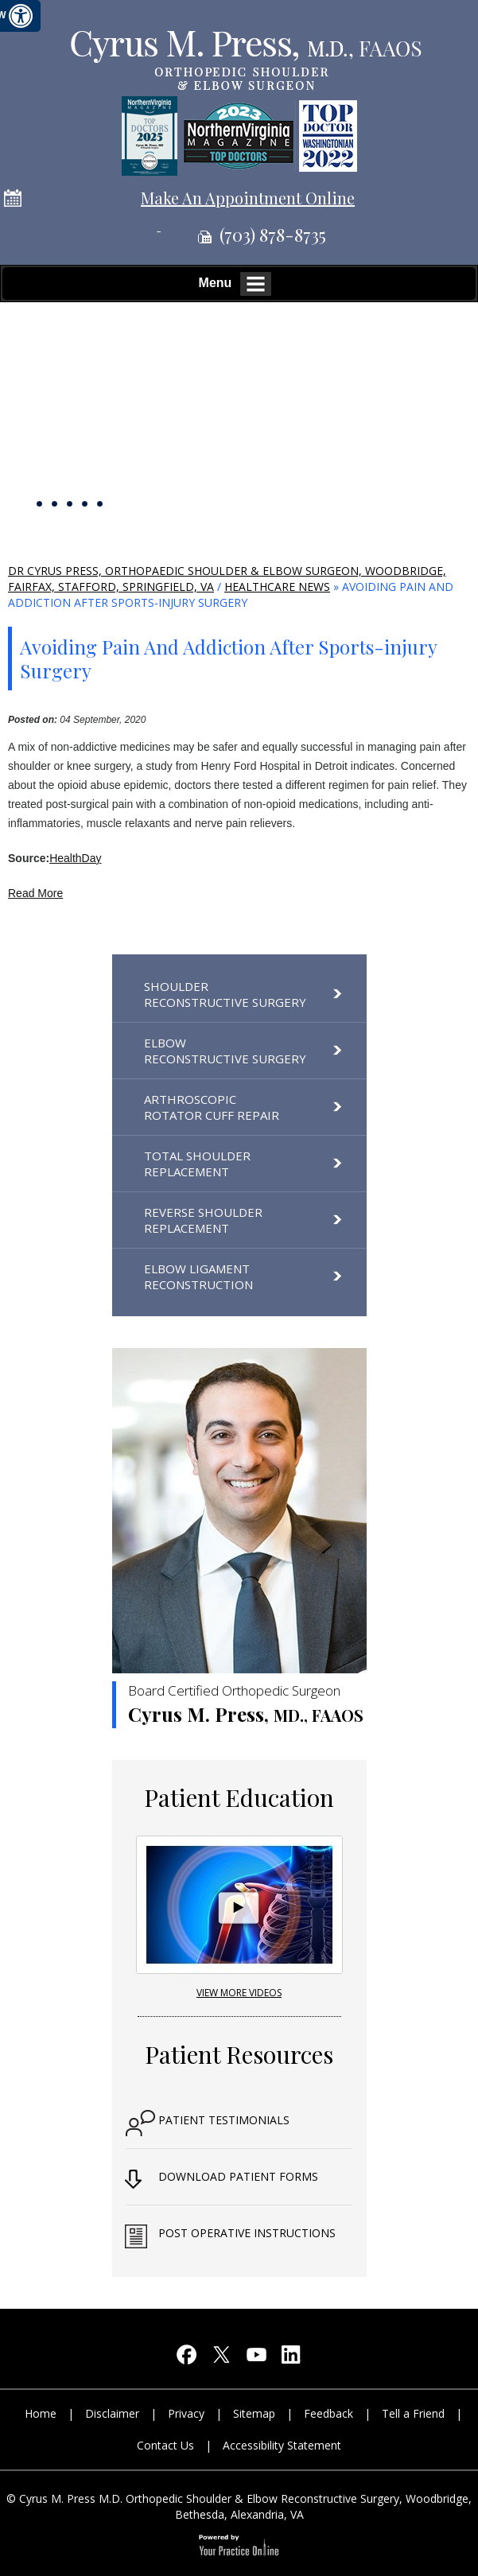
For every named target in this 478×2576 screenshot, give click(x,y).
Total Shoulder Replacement (197, 1163)
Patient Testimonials (224, 2119)
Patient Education (239, 1797)
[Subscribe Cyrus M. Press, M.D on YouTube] (257, 2358)
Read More (35, 893)
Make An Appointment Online (248, 197)
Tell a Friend (413, 2413)
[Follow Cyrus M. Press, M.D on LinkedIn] (292, 2358)
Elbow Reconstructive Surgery (225, 1051)
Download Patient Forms (238, 2176)
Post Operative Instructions (247, 2232)
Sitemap (254, 2413)
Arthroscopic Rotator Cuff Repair (211, 1107)
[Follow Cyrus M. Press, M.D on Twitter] (222, 2358)
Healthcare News (277, 586)
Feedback (328, 2413)
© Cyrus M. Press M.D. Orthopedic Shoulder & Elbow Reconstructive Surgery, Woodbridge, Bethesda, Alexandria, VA (239, 2506)
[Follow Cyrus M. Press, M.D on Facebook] (187, 2358)
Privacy (186, 2413)
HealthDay (75, 858)
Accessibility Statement (282, 2445)
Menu (235, 284)
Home (40, 2413)
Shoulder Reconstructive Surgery (225, 994)
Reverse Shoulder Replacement (203, 1220)
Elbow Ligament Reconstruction (198, 1276)
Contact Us (165, 2445)
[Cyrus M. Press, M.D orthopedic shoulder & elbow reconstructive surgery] (245, 58)
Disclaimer (112, 2413)
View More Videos (239, 1992)
